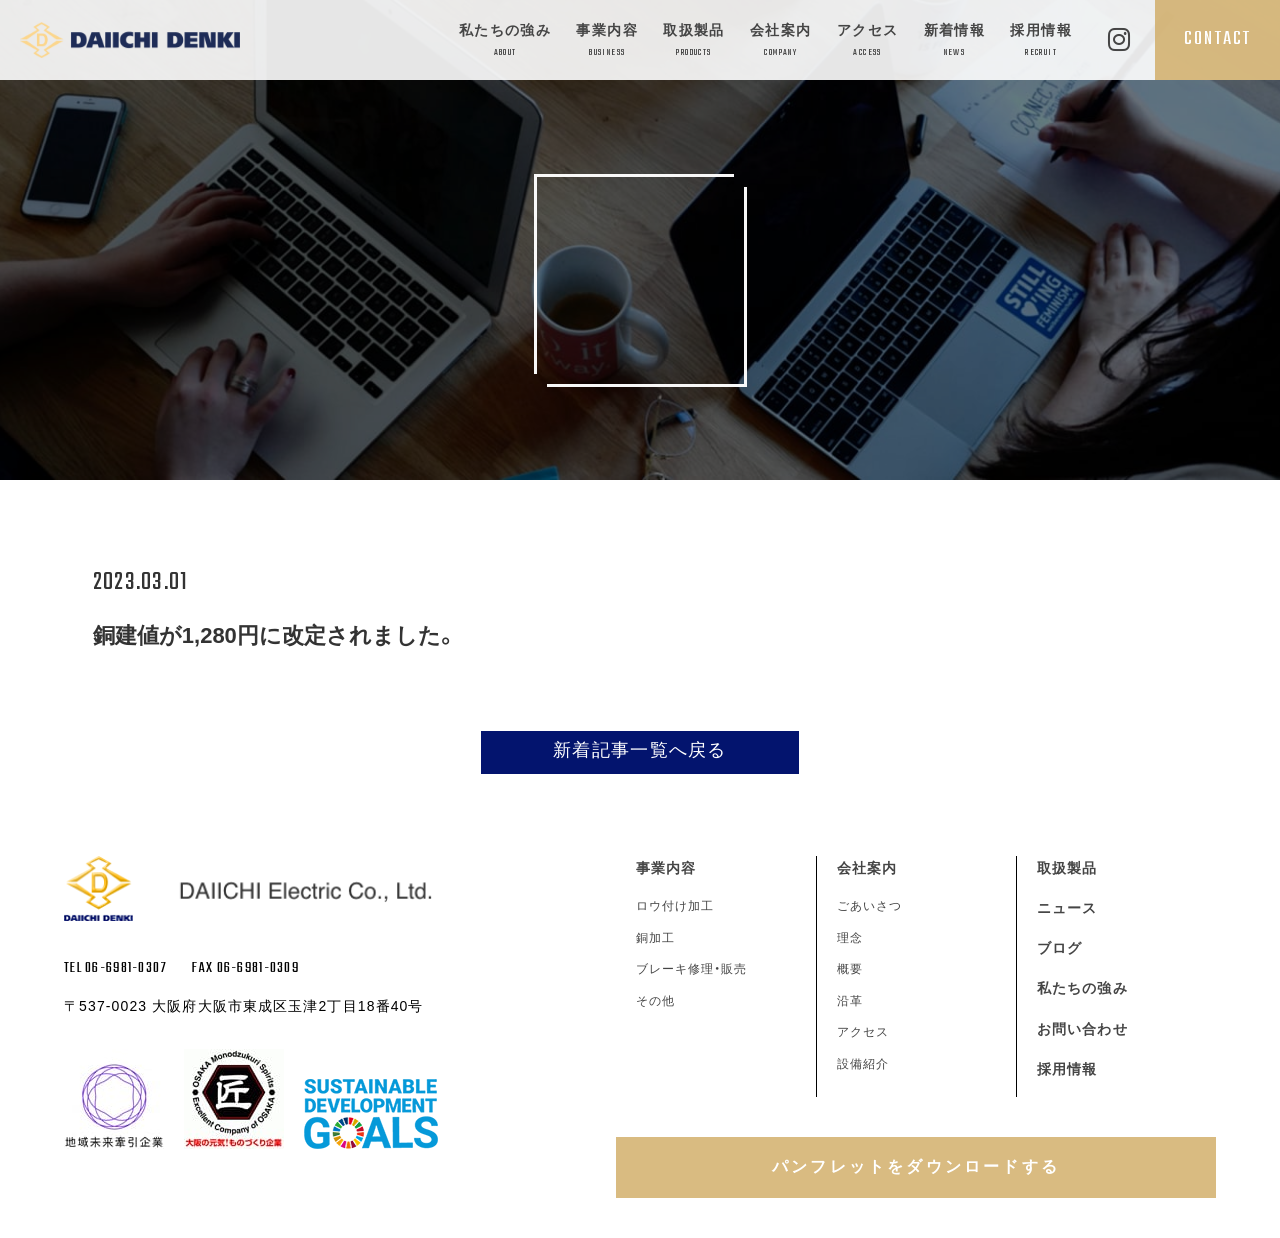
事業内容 (607, 41)
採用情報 (1041, 41)
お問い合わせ (1082, 1029)
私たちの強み (505, 41)
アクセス (868, 41)
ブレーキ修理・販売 (691, 969)
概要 (850, 969)
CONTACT (1217, 39)
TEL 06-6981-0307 (115, 968)
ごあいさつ (869, 906)
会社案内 (781, 41)
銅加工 (655, 938)
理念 (850, 938)
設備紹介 (863, 1064)
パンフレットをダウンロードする (916, 1166)
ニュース (1067, 908)
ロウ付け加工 (675, 906)
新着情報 (955, 41)
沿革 (850, 1001)
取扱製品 (694, 41)
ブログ (1059, 948)
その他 (655, 1001)
